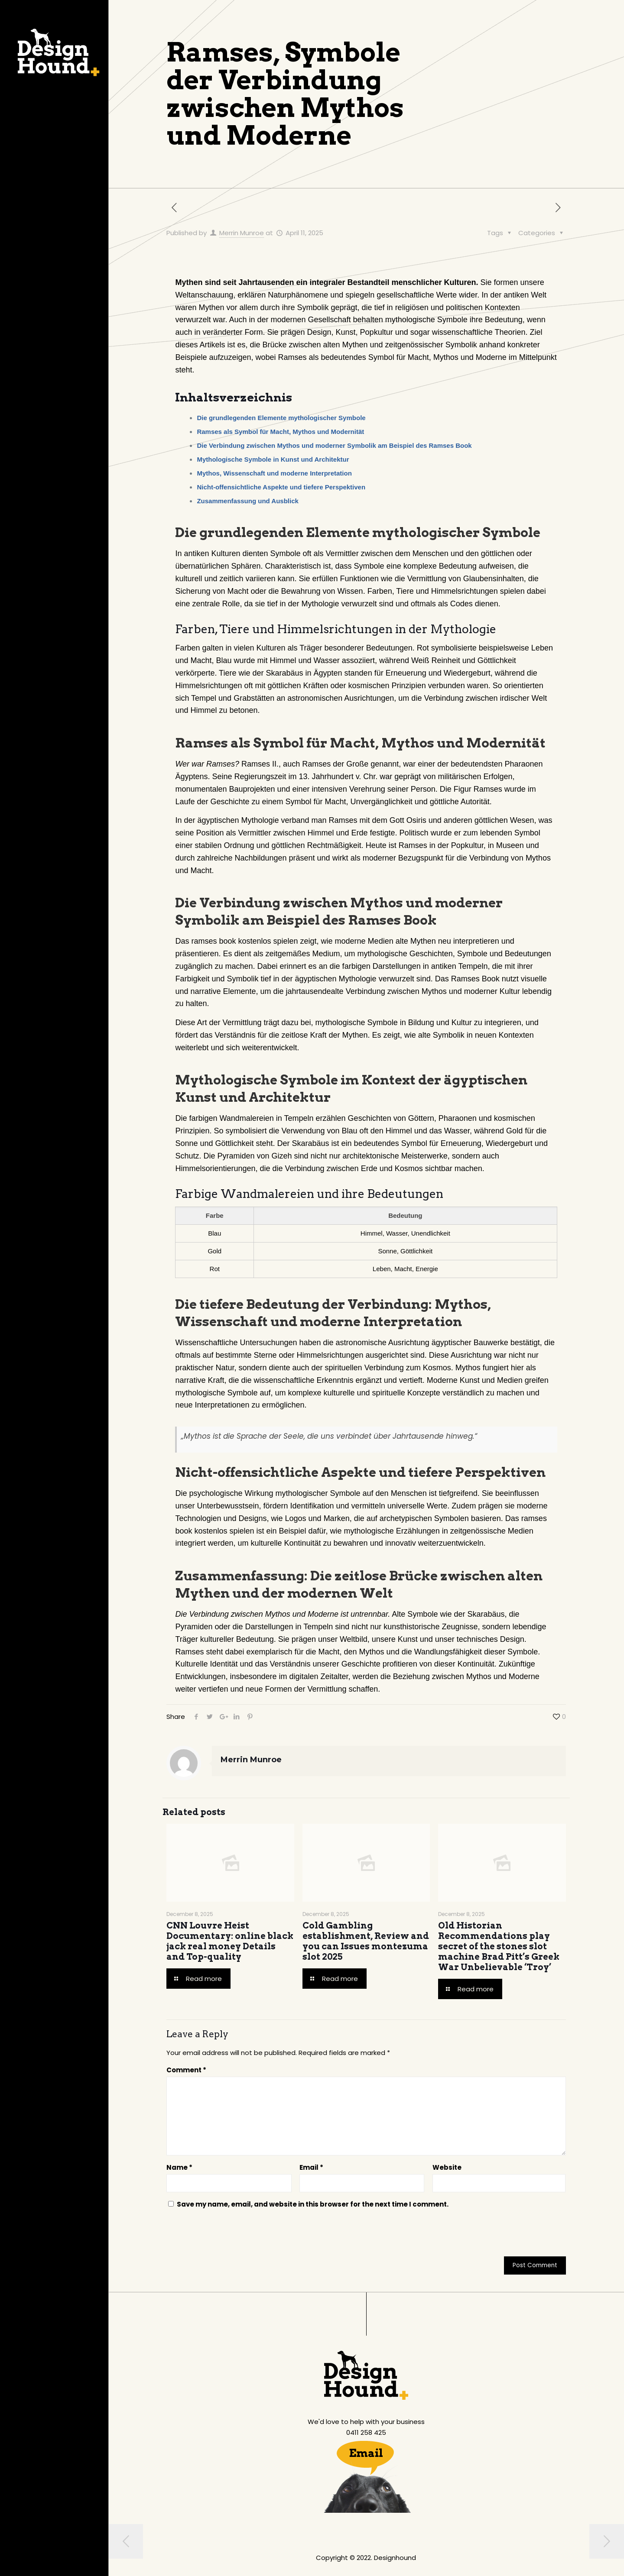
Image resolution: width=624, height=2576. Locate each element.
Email (311, 2167)
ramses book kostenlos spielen (244, 941)
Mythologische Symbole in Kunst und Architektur (273, 459)
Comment (186, 2069)
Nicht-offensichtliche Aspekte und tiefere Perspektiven (281, 487)
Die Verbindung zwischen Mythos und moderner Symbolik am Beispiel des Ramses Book (334, 445)
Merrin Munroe (241, 232)
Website (447, 2167)
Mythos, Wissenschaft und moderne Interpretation (274, 473)
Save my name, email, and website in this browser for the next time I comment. (312, 2204)
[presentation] (225, 2235)
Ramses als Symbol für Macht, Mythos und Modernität (280, 431)
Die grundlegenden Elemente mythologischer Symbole (281, 417)
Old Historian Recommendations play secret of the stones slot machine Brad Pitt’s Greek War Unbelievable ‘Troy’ (498, 1946)
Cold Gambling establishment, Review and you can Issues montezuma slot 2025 (365, 1941)
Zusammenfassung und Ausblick (248, 501)
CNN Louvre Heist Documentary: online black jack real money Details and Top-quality (229, 1941)
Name (179, 2167)
